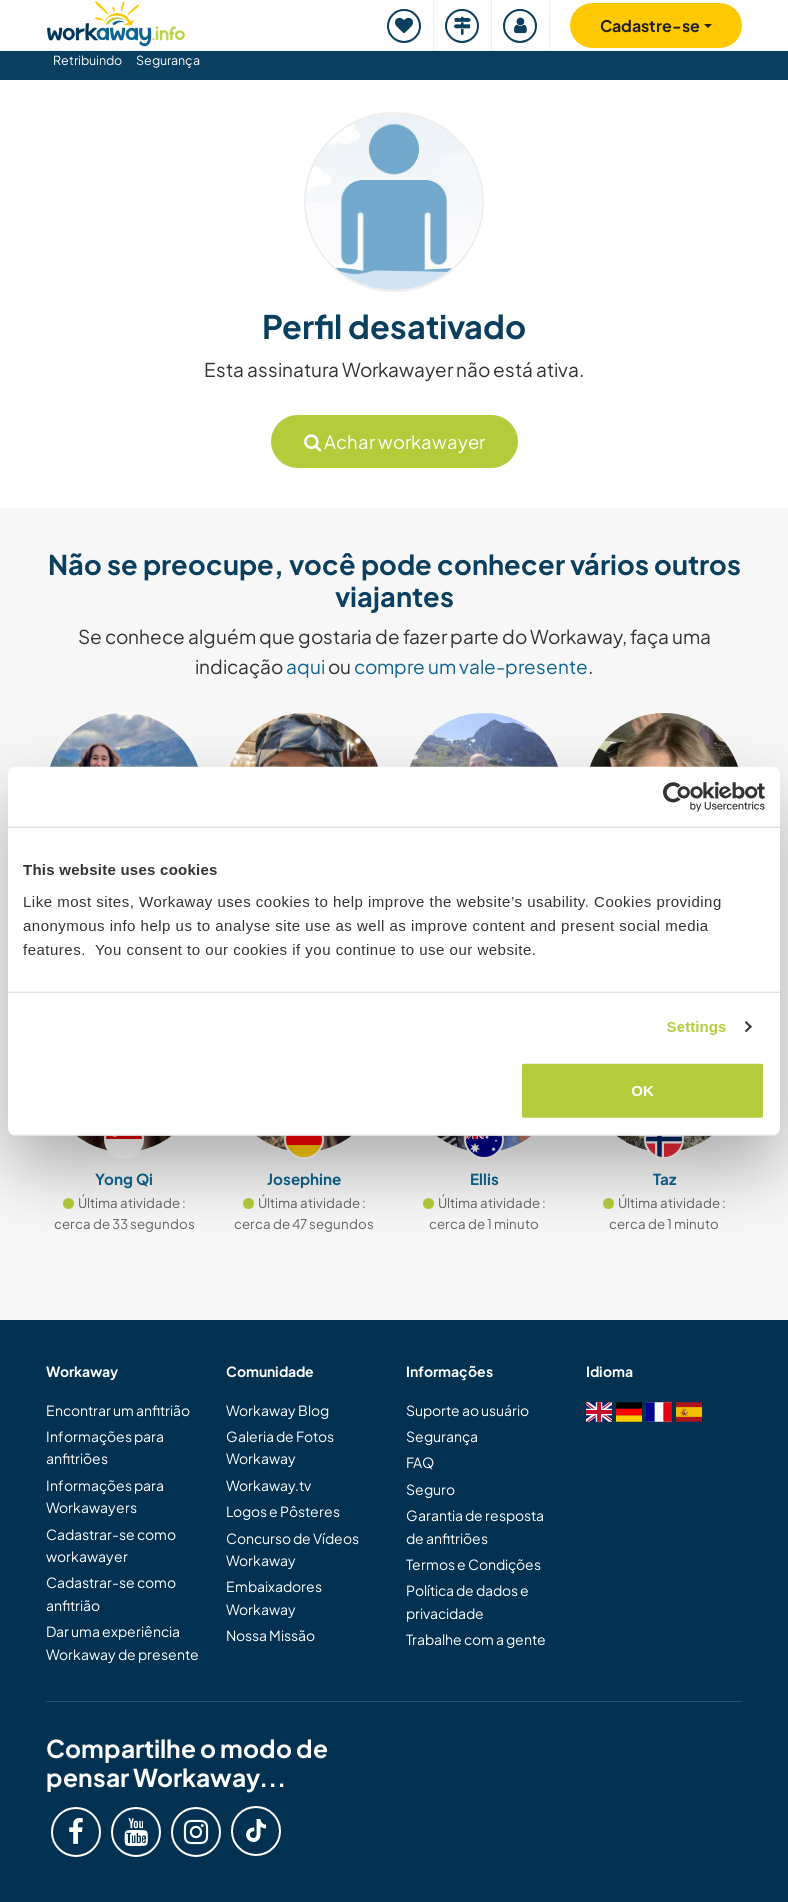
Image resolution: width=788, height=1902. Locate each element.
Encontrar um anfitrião (118, 1410)
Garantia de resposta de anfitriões (475, 1526)
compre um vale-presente (471, 666)
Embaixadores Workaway (274, 1597)
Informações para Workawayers (105, 1496)
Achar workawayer (394, 441)
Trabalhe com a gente (476, 1639)
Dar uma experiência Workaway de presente (122, 1642)
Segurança (168, 60)
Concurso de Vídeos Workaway (292, 1549)
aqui (305, 666)
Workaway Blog (277, 1410)
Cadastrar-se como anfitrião (111, 1593)
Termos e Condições (473, 1564)
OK (642, 1089)
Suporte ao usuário (467, 1410)
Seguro (430, 1489)
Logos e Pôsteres (283, 1511)
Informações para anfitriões (105, 1447)
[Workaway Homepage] (116, 20)
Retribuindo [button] (87, 60)
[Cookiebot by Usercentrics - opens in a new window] (677, 797)
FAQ (420, 1462)
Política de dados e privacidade (467, 1601)
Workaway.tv (268, 1485)
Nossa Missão (270, 1635)
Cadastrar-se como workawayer (111, 1545)
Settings (697, 1026)
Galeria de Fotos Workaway (280, 1447)
